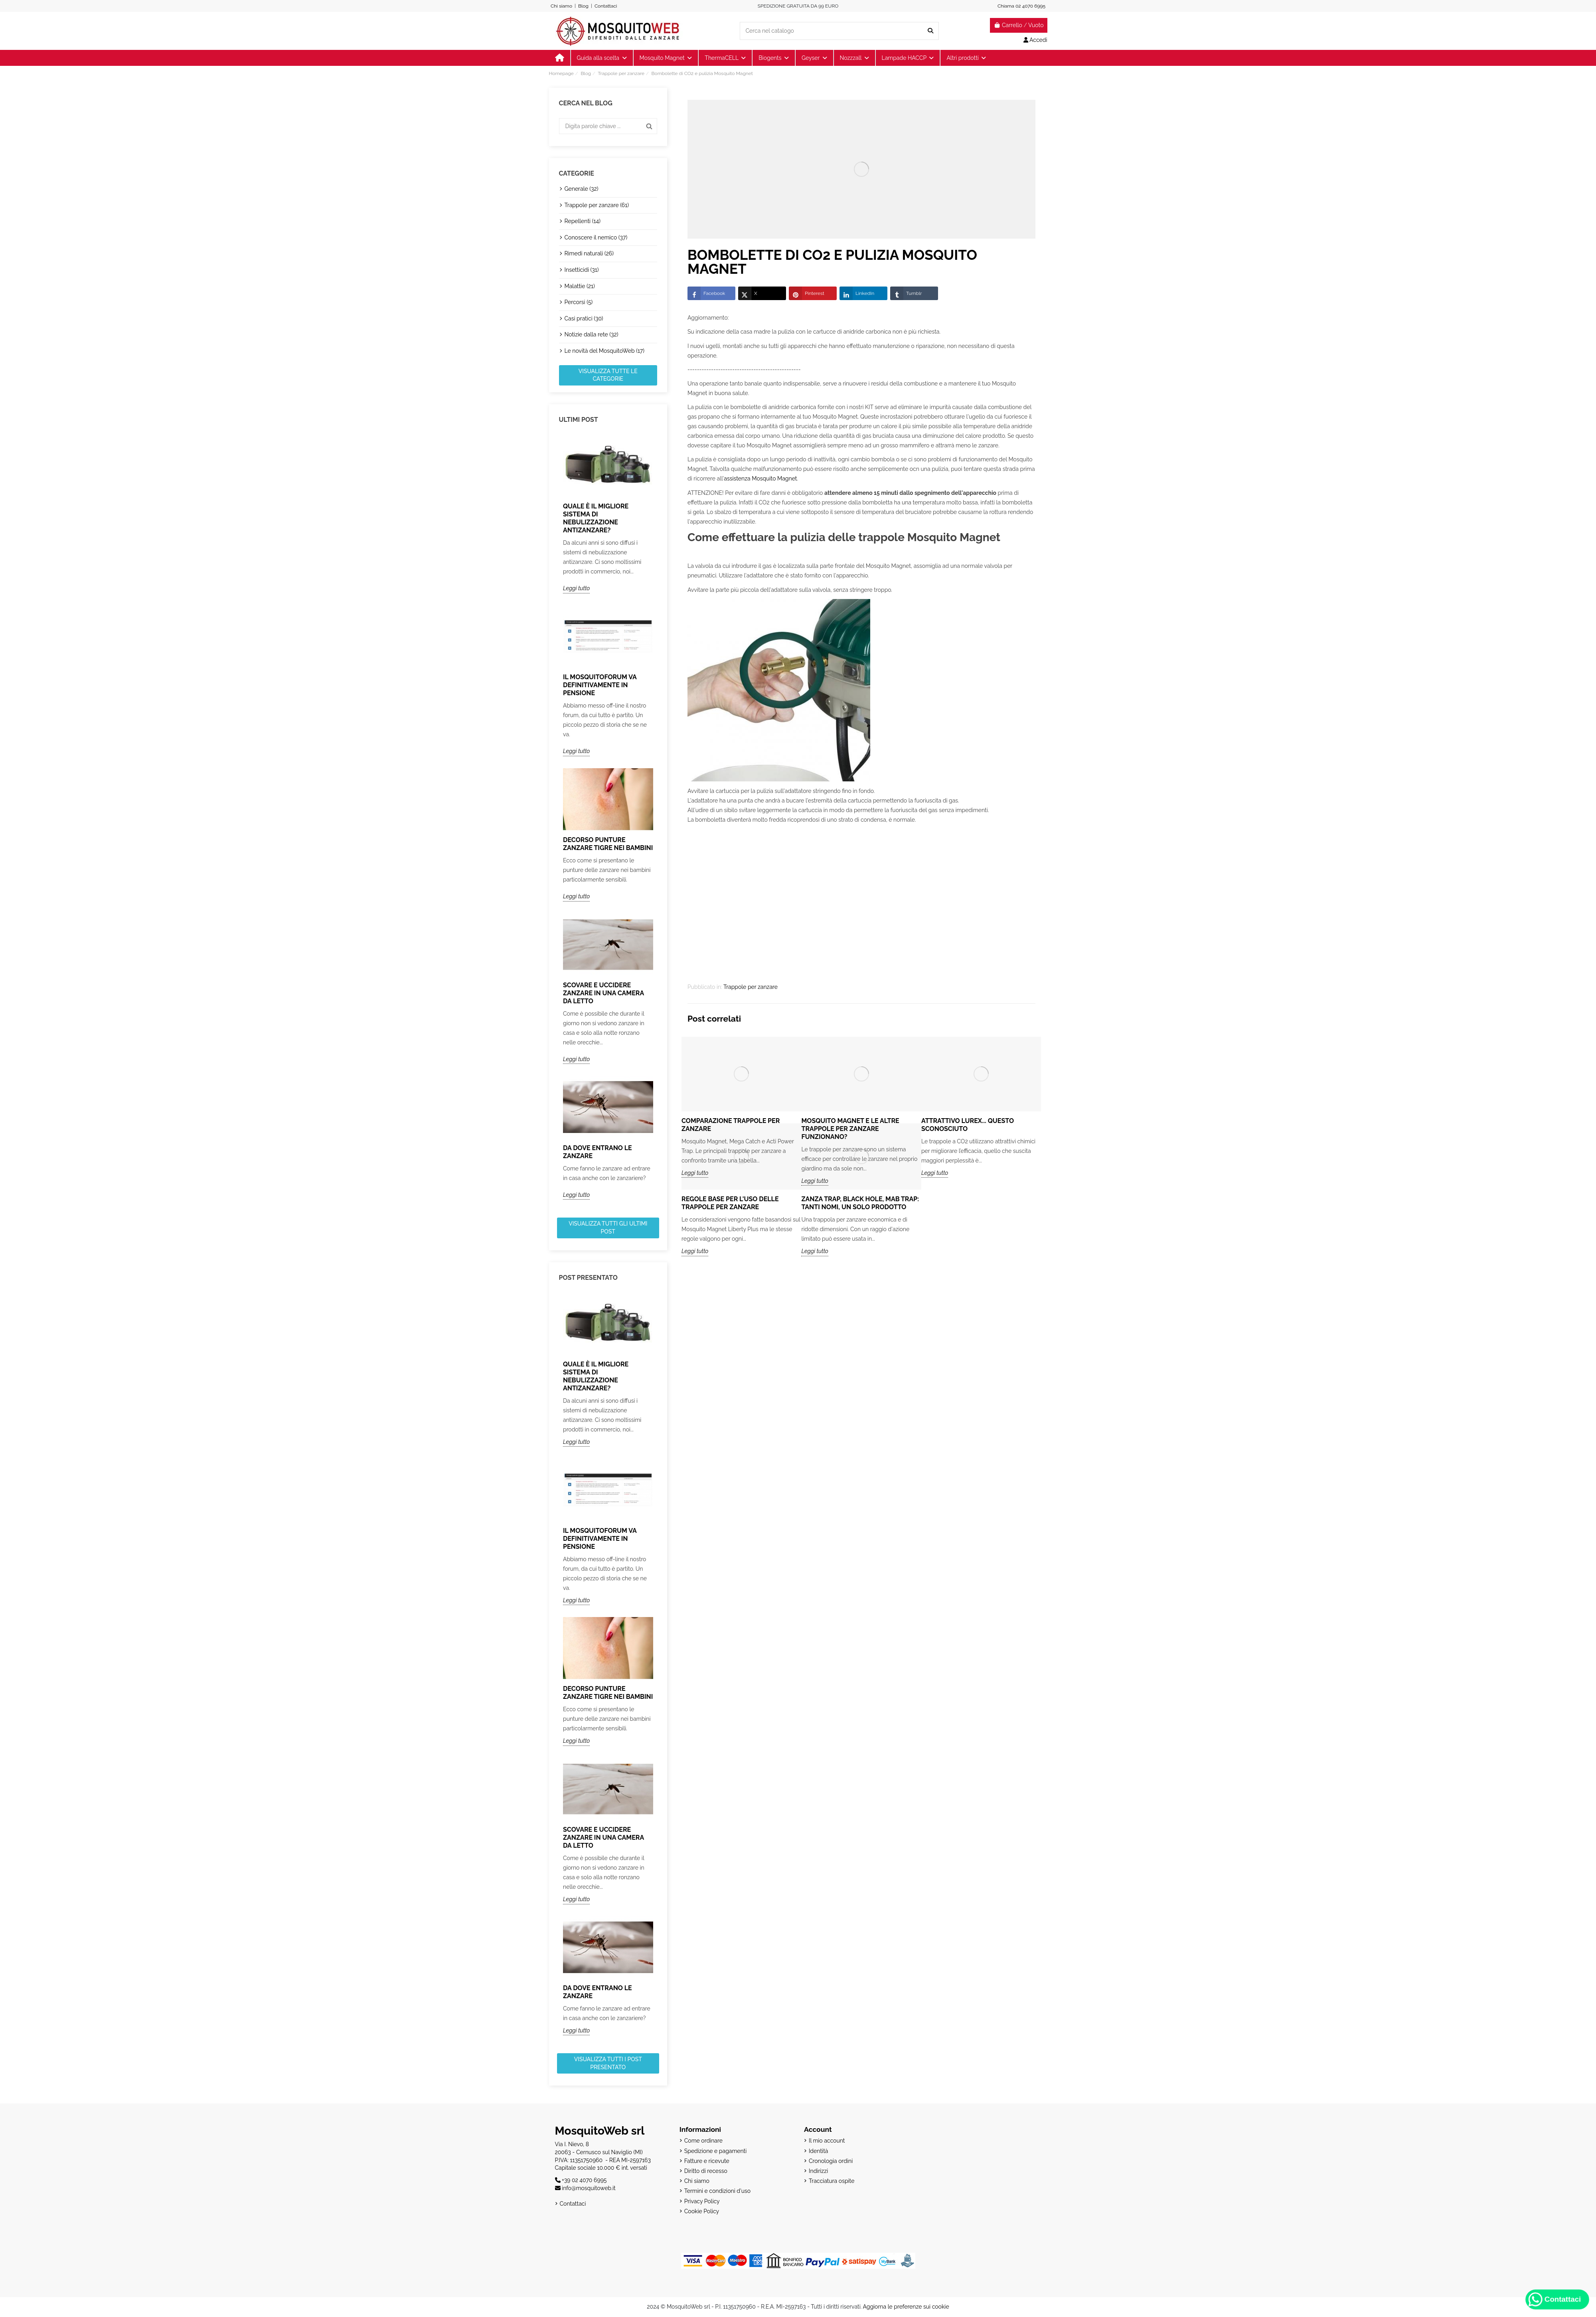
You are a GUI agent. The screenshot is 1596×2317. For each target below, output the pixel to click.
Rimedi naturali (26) (589, 253)
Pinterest (806, 293)
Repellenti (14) (582, 221)
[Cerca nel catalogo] (930, 31)
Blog (583, 6)
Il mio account (827, 2140)
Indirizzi (818, 2171)
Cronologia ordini (831, 2161)
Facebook (706, 293)
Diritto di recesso (705, 2171)
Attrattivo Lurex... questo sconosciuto (967, 1125)
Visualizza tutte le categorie (608, 375)
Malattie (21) (580, 286)
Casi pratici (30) (584, 318)
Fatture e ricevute (706, 2161)
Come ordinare (703, 2140)
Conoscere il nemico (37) (596, 237)
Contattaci (606, 6)
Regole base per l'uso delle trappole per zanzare (730, 1203)
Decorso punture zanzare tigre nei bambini (608, 844)
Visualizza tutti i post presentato (608, 2063)
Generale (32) (581, 189)
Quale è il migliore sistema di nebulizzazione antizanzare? (595, 518)
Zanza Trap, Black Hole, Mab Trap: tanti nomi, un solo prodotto (860, 1203)
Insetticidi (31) (582, 270)
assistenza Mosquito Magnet (760, 478)
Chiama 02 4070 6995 (1021, 6)
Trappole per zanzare (750, 987)
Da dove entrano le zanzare (597, 1152)
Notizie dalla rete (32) (591, 334)
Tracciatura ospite (831, 2181)
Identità (818, 2151)
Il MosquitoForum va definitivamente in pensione (599, 685)
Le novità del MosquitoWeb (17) (605, 351)
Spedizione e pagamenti (715, 2151)
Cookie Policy (701, 2211)
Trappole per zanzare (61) (597, 205)
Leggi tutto (576, 588)
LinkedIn (856, 293)
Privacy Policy (702, 2201)
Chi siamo (561, 6)
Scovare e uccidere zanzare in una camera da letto (603, 993)
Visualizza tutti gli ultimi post (608, 1227)
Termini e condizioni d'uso (717, 2191)
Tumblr (906, 293)
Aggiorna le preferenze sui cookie (906, 2306)
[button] (966, 58)
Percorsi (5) (579, 302)
